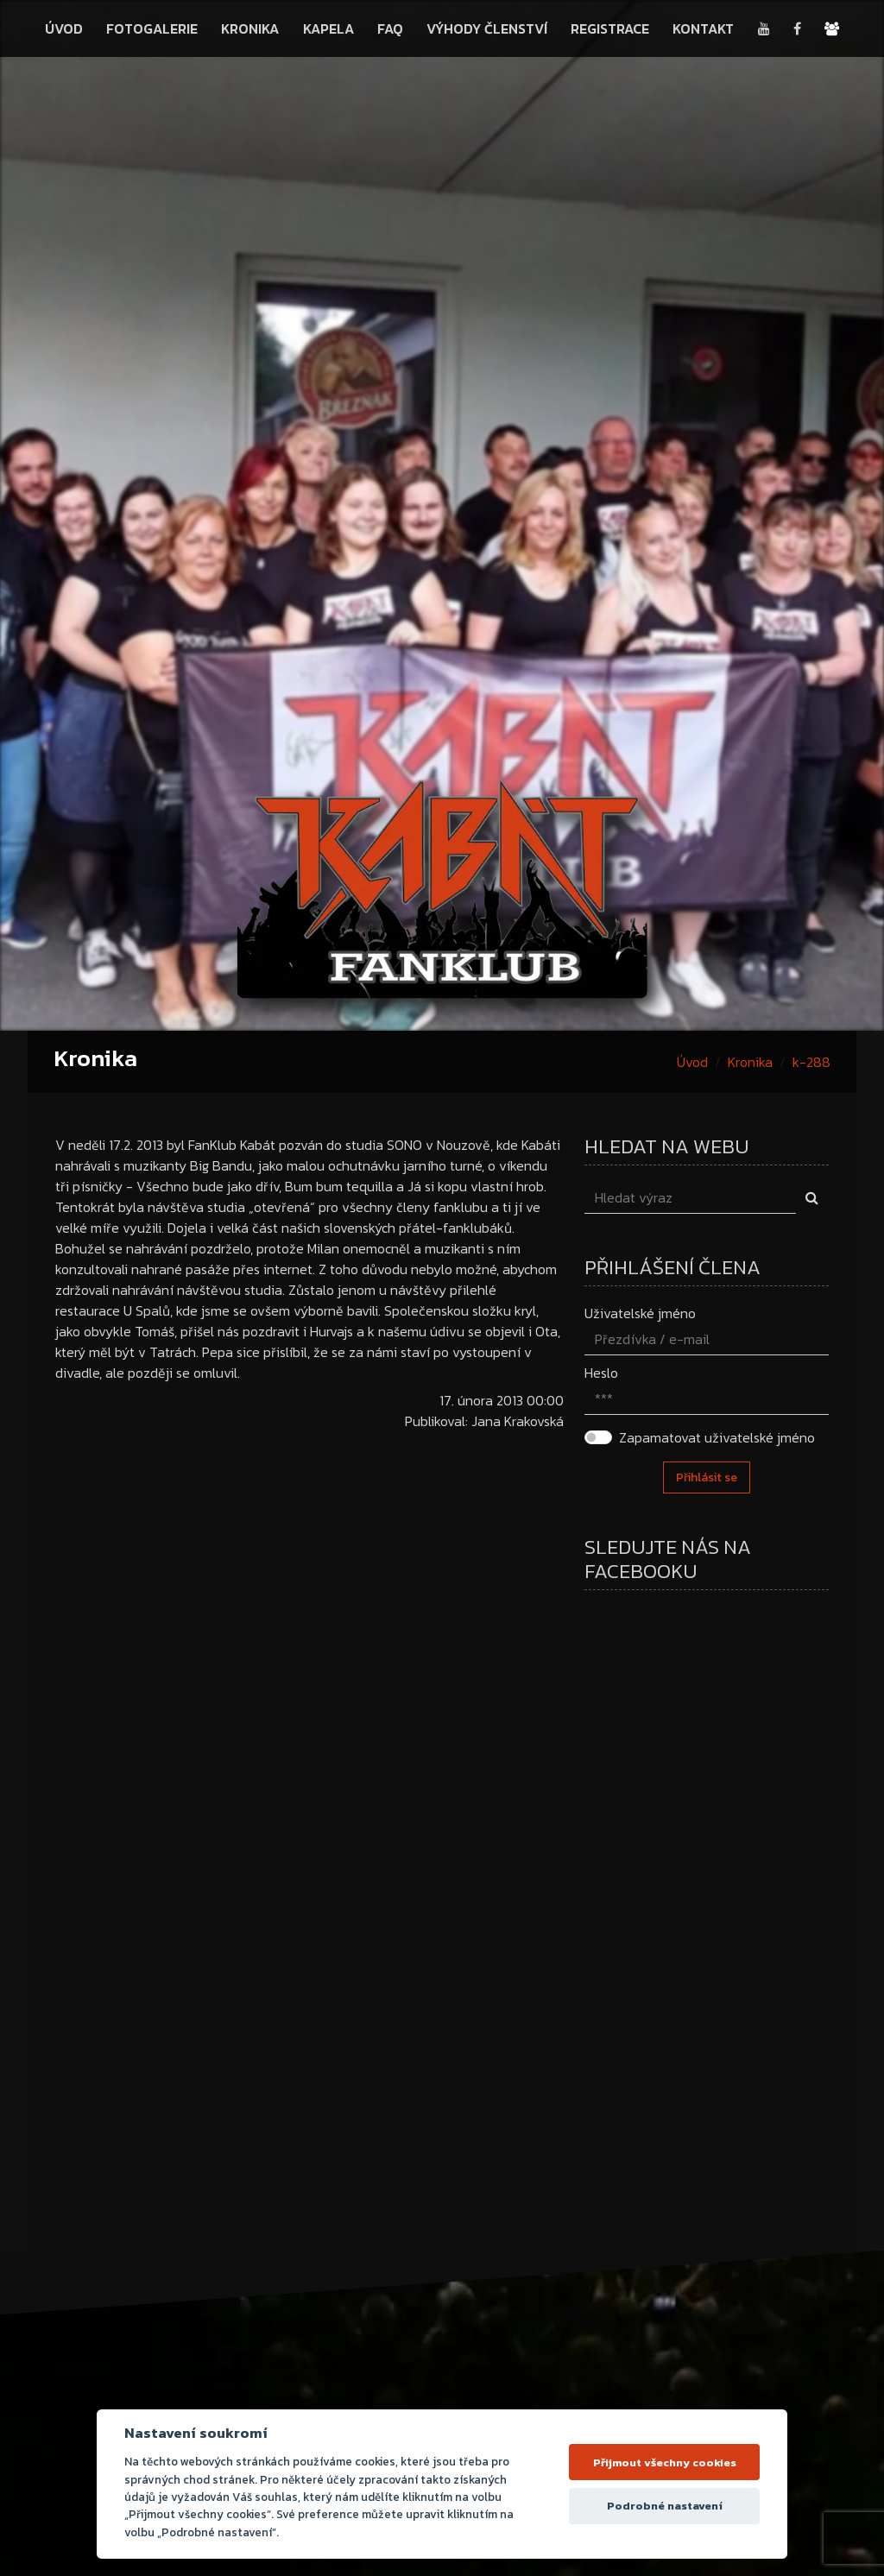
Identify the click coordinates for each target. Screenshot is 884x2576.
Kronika (250, 28)
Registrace (610, 28)
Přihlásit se (706, 1477)
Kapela (328, 28)
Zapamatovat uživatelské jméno (717, 1437)
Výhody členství (486, 28)
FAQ (390, 28)
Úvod (64, 28)
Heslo (601, 1372)
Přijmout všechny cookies (664, 2462)
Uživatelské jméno (640, 1313)
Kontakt (703, 28)
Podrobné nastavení (665, 2505)
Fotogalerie (152, 28)
